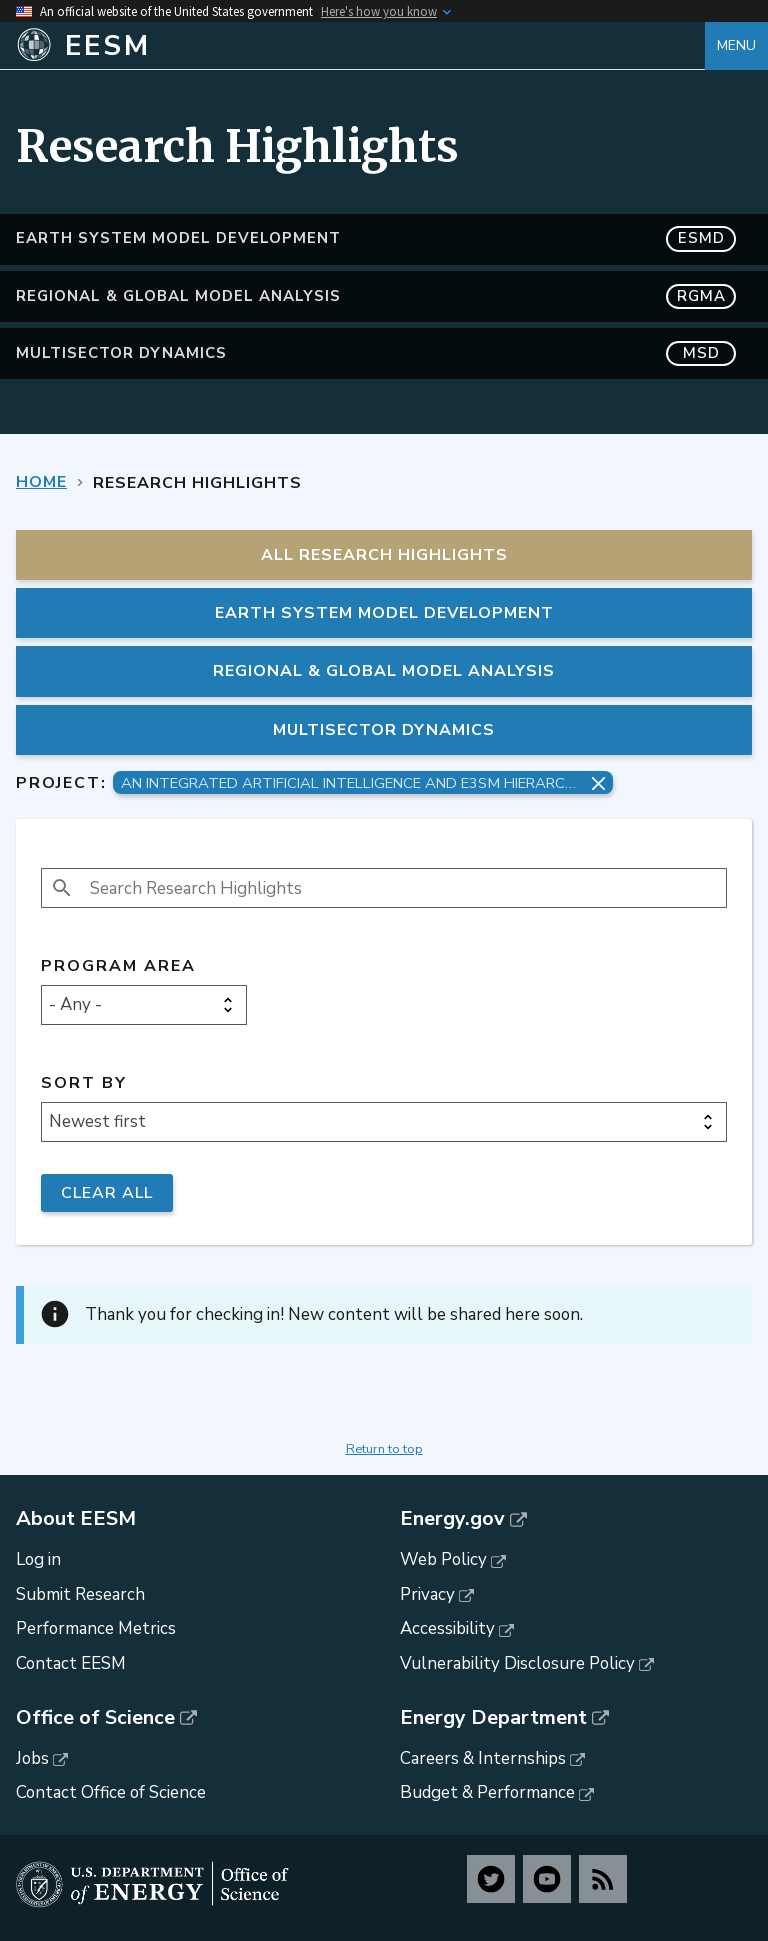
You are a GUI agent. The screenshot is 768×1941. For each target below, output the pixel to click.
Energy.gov (452, 1519)
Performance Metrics (96, 1628)
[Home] (360, 46)
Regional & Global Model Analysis (376, 296)
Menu (736, 45)
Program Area (118, 966)
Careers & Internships (483, 1758)
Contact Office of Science (111, 1792)
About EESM (76, 1519)
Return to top (384, 1449)
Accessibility (447, 1628)
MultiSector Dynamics (376, 353)
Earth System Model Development (376, 238)
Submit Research (80, 1594)
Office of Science (95, 1718)
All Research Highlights (384, 555)
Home (41, 482)
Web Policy (443, 1559)
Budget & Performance (487, 1792)
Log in (38, 1559)
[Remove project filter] (598, 783)
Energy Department (493, 1718)
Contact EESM (71, 1663)
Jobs (32, 1758)
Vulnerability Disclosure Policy (517, 1663)
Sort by (84, 1083)
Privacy (427, 1594)
